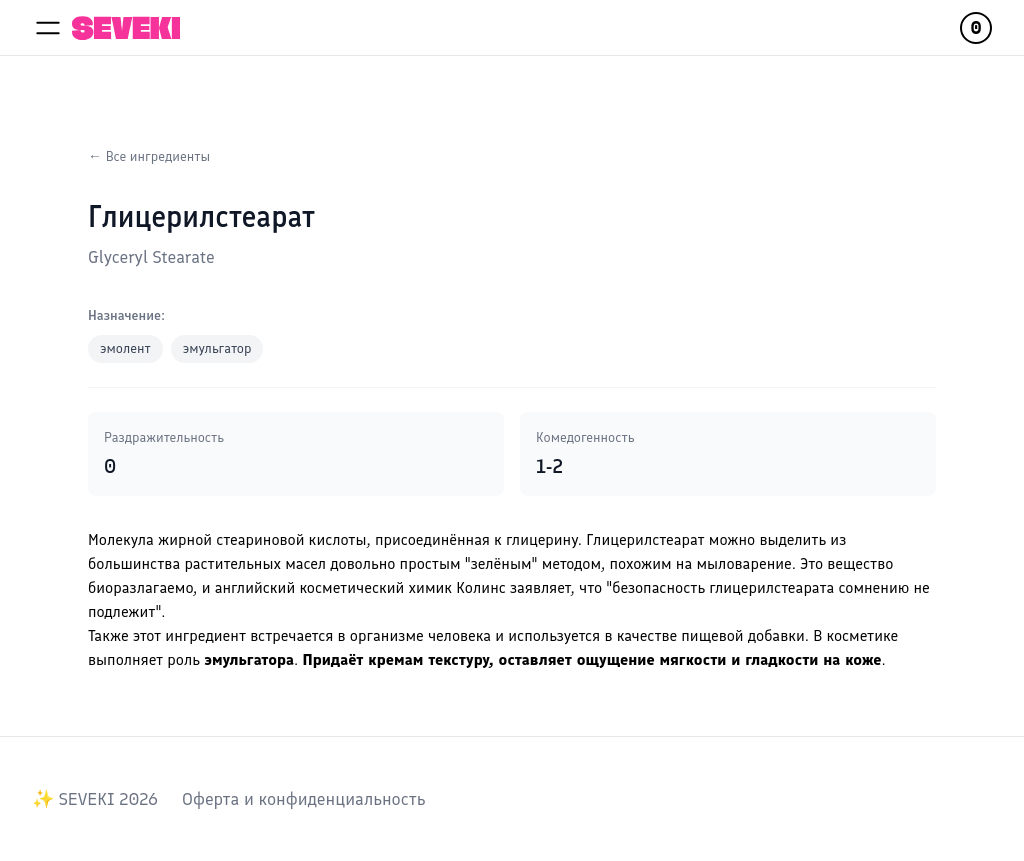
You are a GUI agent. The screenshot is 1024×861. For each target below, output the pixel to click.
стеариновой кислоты (291, 539)
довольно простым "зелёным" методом (465, 563)
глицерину (542, 539)
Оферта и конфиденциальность (303, 799)
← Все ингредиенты (149, 156)
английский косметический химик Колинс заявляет (393, 587)
